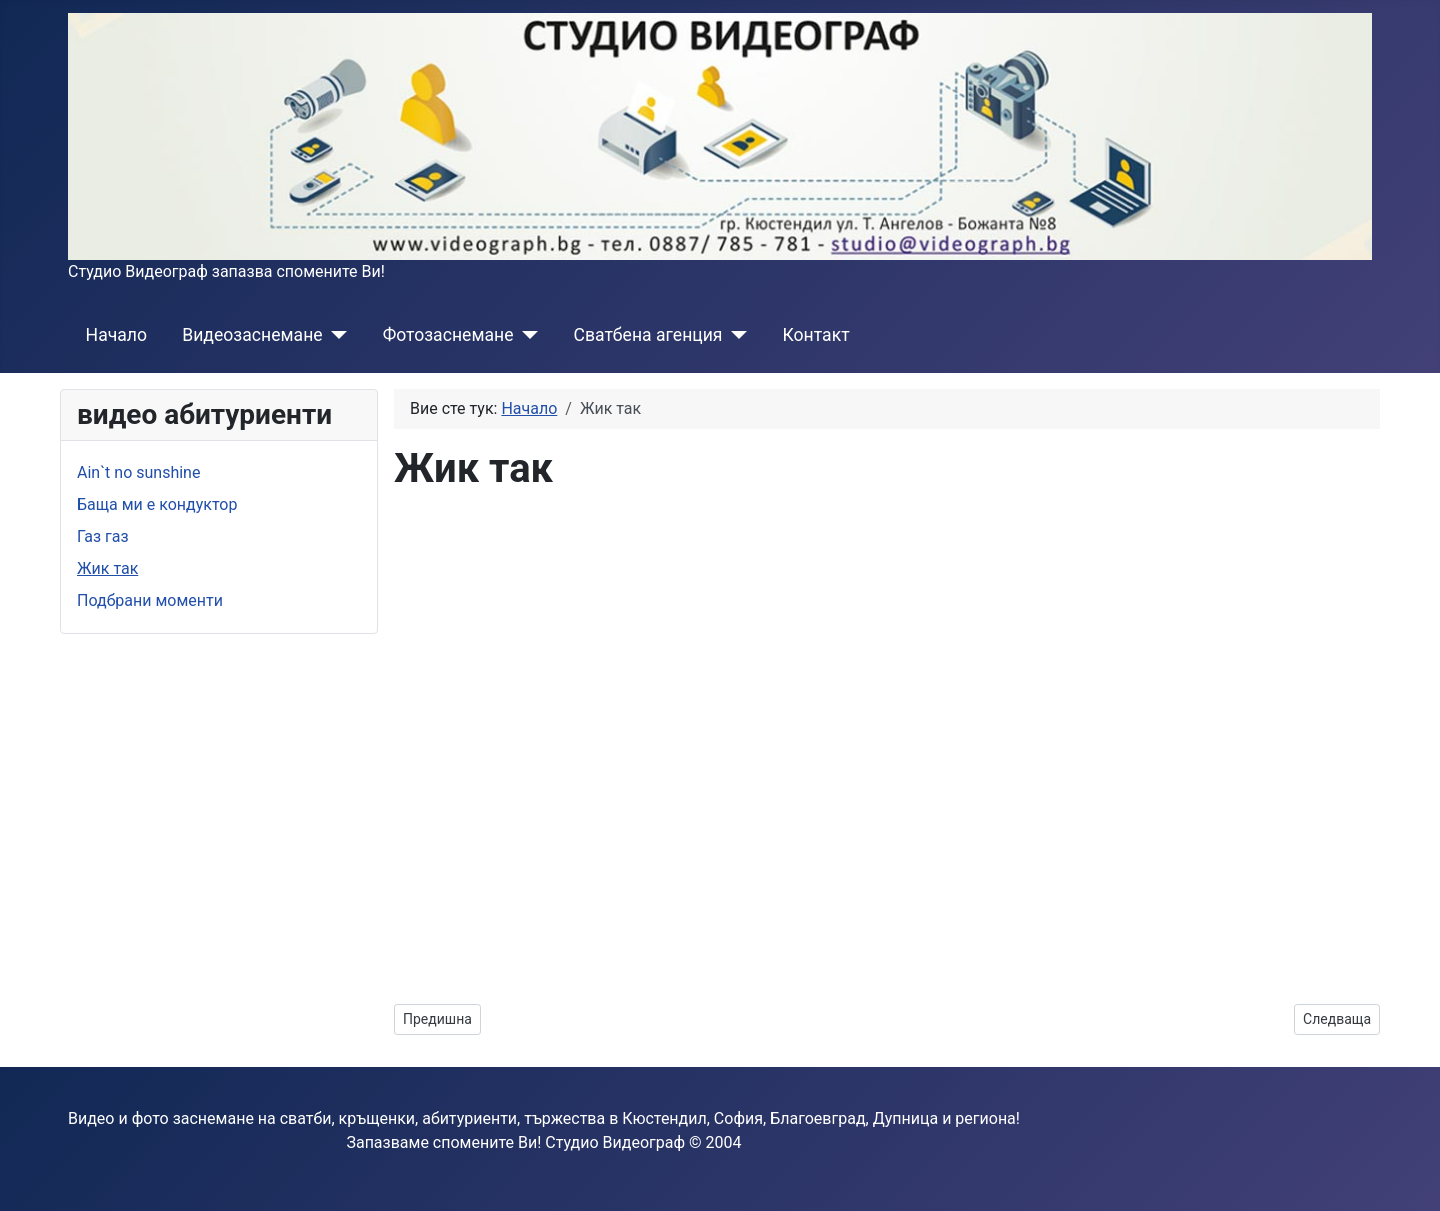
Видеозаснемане (252, 335)
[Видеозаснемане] (335, 335)
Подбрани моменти (150, 600)
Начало (116, 335)
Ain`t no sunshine (138, 472)
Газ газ (103, 536)
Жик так (107, 568)
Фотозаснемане (448, 335)
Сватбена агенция (647, 335)
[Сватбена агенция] (735, 335)
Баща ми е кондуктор (157, 504)
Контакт (816, 335)
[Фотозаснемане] (525, 335)
